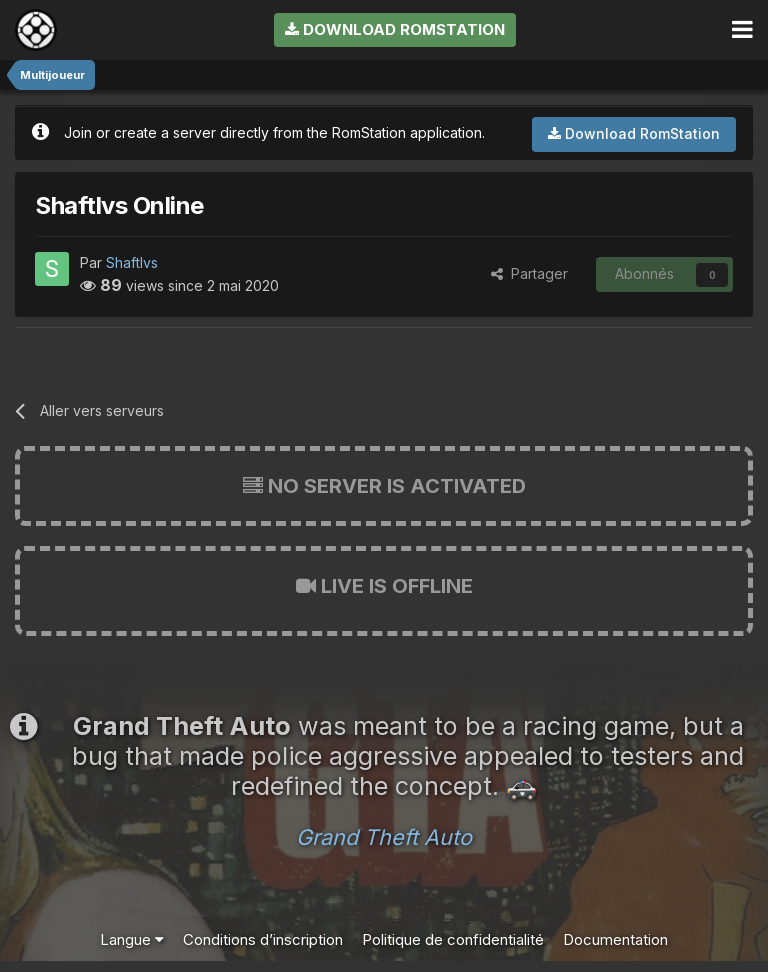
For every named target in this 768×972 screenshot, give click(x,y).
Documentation (615, 939)
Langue (132, 939)
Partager (529, 273)
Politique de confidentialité (453, 939)
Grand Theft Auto (384, 837)
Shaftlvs (132, 262)
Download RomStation (395, 29)
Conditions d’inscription (263, 939)
